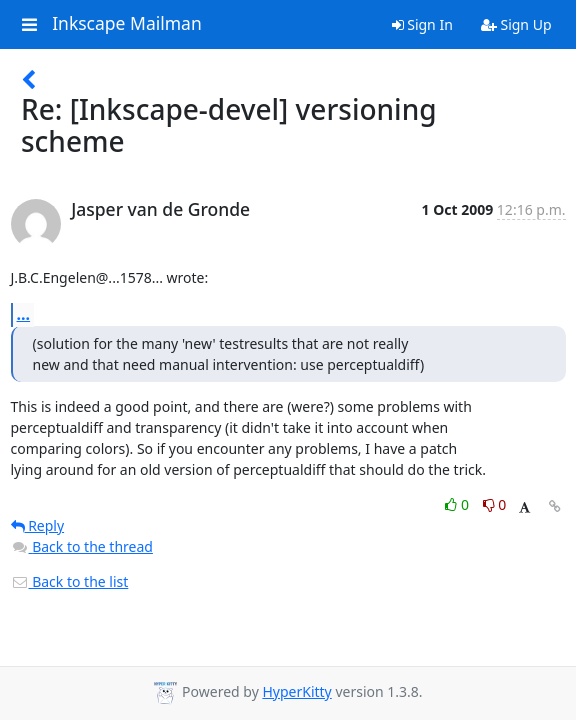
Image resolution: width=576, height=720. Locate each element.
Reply (38, 525)
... (24, 314)
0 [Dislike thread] (495, 504)
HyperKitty (296, 691)
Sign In (422, 24)
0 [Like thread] (458, 504)
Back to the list (70, 581)
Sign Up (516, 24)
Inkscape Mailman (127, 24)
